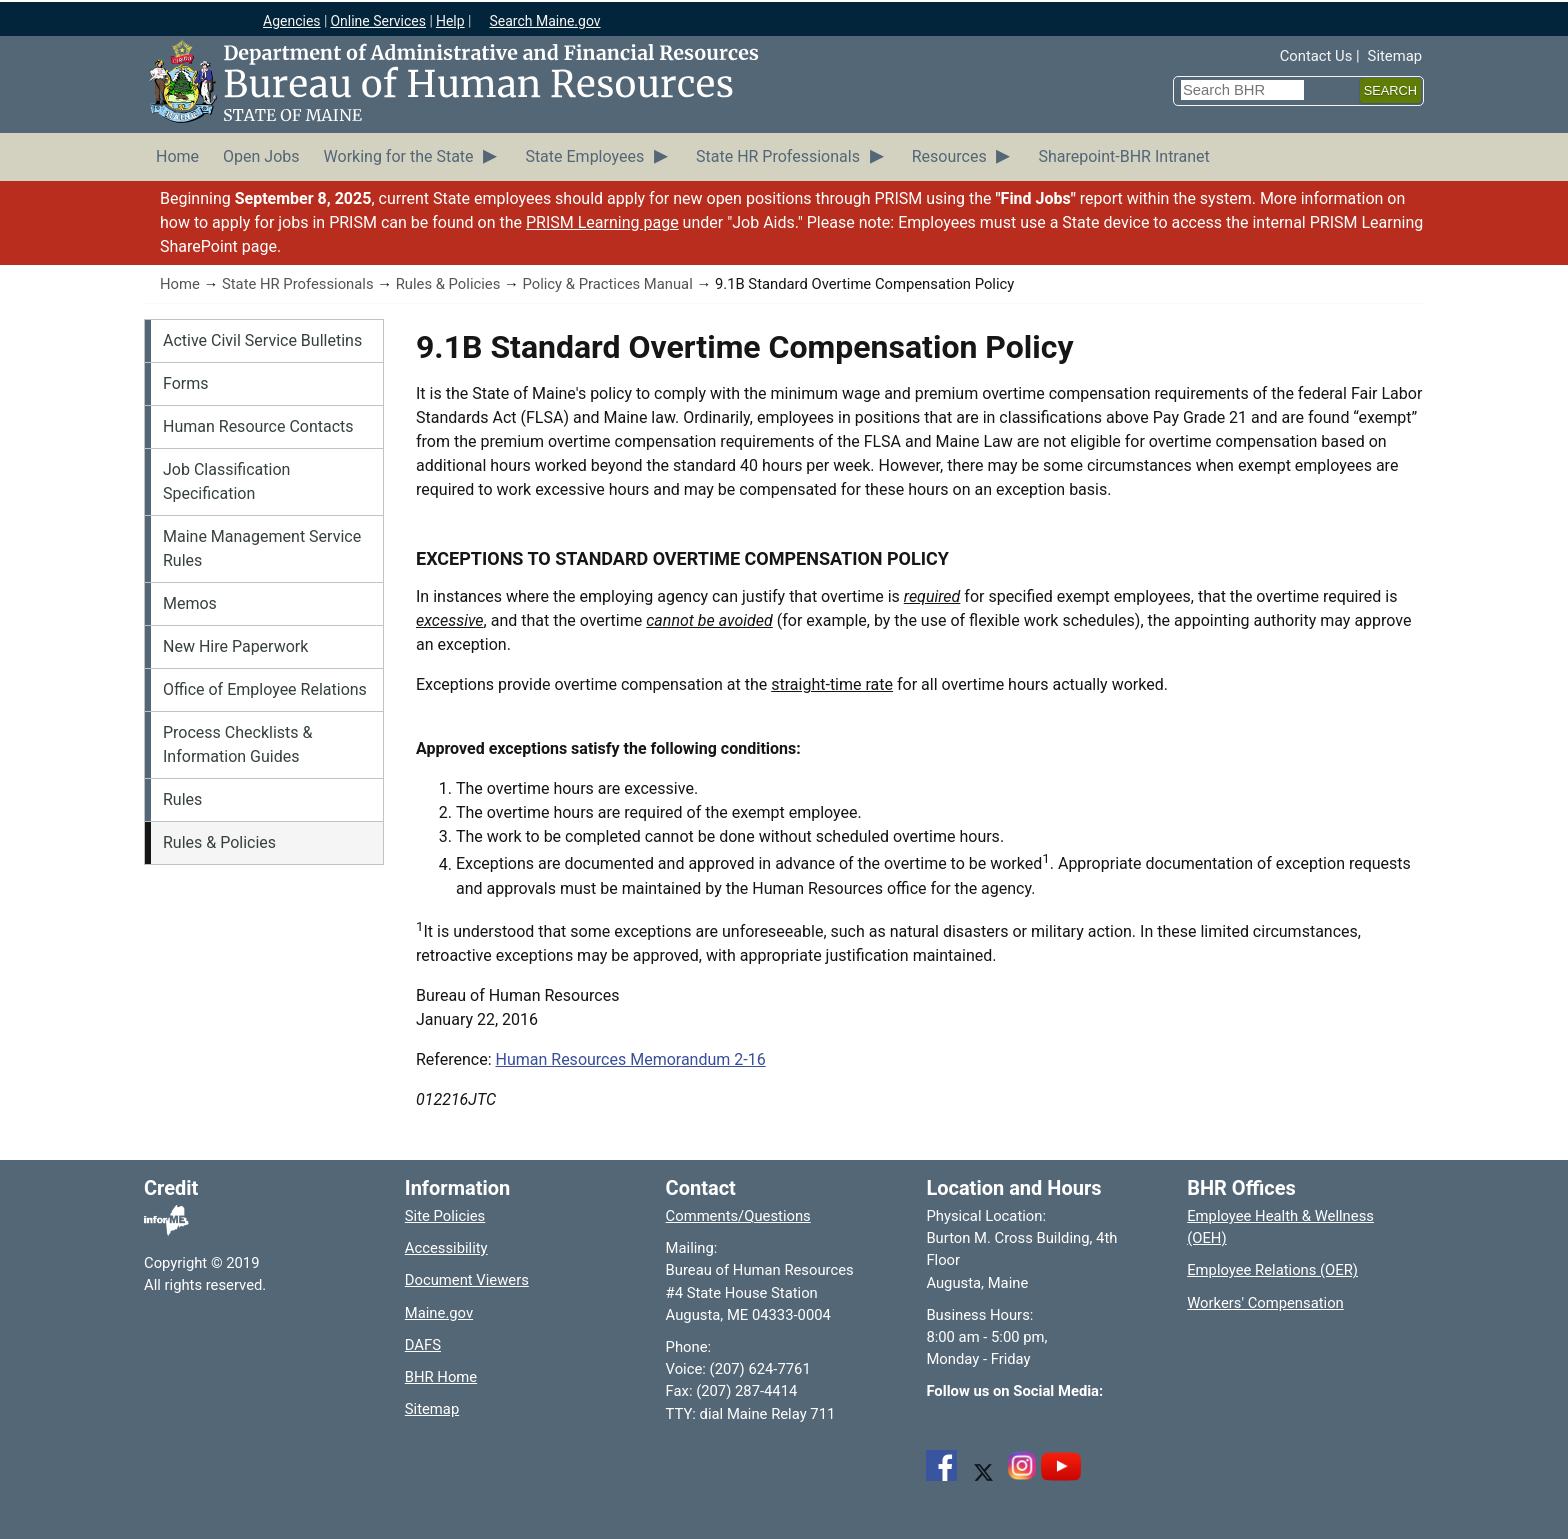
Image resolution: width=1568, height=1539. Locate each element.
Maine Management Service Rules (262, 548)
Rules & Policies (448, 284)
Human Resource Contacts (258, 426)
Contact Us (1316, 56)
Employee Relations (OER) (1272, 1270)
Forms (186, 383)
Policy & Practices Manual (607, 284)
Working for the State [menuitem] (399, 156)
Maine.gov (439, 1313)
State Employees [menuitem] (584, 156)
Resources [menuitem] (949, 156)
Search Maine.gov (544, 21)
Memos (190, 603)
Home (180, 284)
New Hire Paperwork (235, 646)
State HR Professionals (298, 284)
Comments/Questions (738, 1216)
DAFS (423, 1345)
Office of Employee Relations (265, 689)
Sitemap (1395, 56)
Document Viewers (467, 1280)
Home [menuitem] (177, 156)
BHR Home (441, 1377)
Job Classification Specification (226, 481)
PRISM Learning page (602, 222)
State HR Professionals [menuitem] (778, 156)
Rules (182, 799)
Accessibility (446, 1248)
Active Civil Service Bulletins (262, 340)
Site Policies (445, 1216)
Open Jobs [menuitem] (261, 156)
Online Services (378, 21)
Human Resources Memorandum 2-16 (631, 1059)
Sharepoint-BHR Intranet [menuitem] (1123, 156)
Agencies (292, 21)
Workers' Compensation (1265, 1303)
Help (450, 21)
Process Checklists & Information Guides (237, 744)
